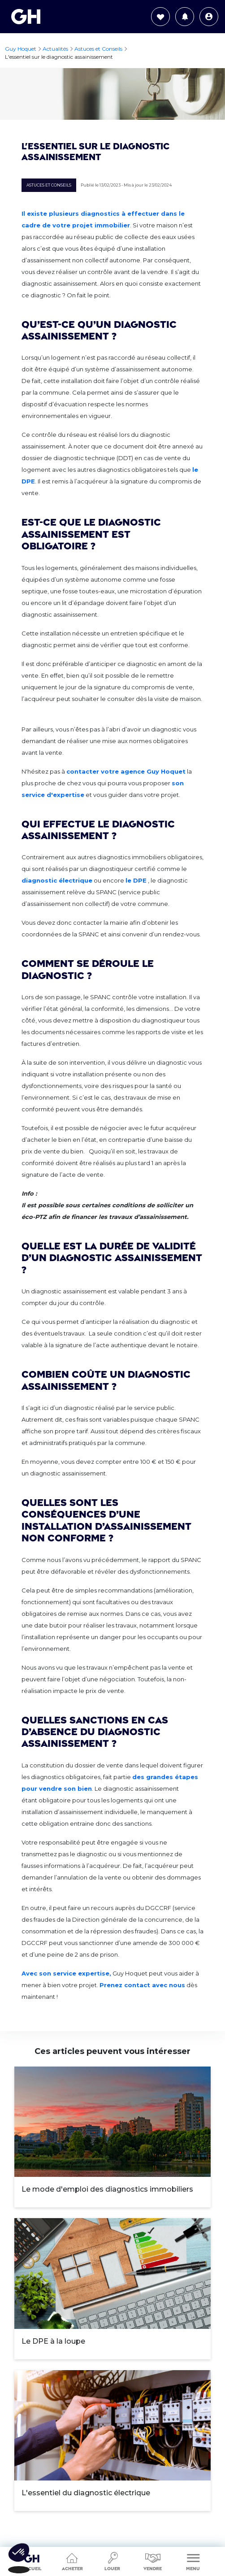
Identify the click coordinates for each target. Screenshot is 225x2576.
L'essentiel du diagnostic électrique (86, 2493)
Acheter (72, 2560)
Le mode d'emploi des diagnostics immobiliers (107, 2189)
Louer (112, 2560)
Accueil (32, 2559)
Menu (193, 2560)
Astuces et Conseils (48, 185)
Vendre (152, 2560)
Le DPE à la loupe (53, 2341)
